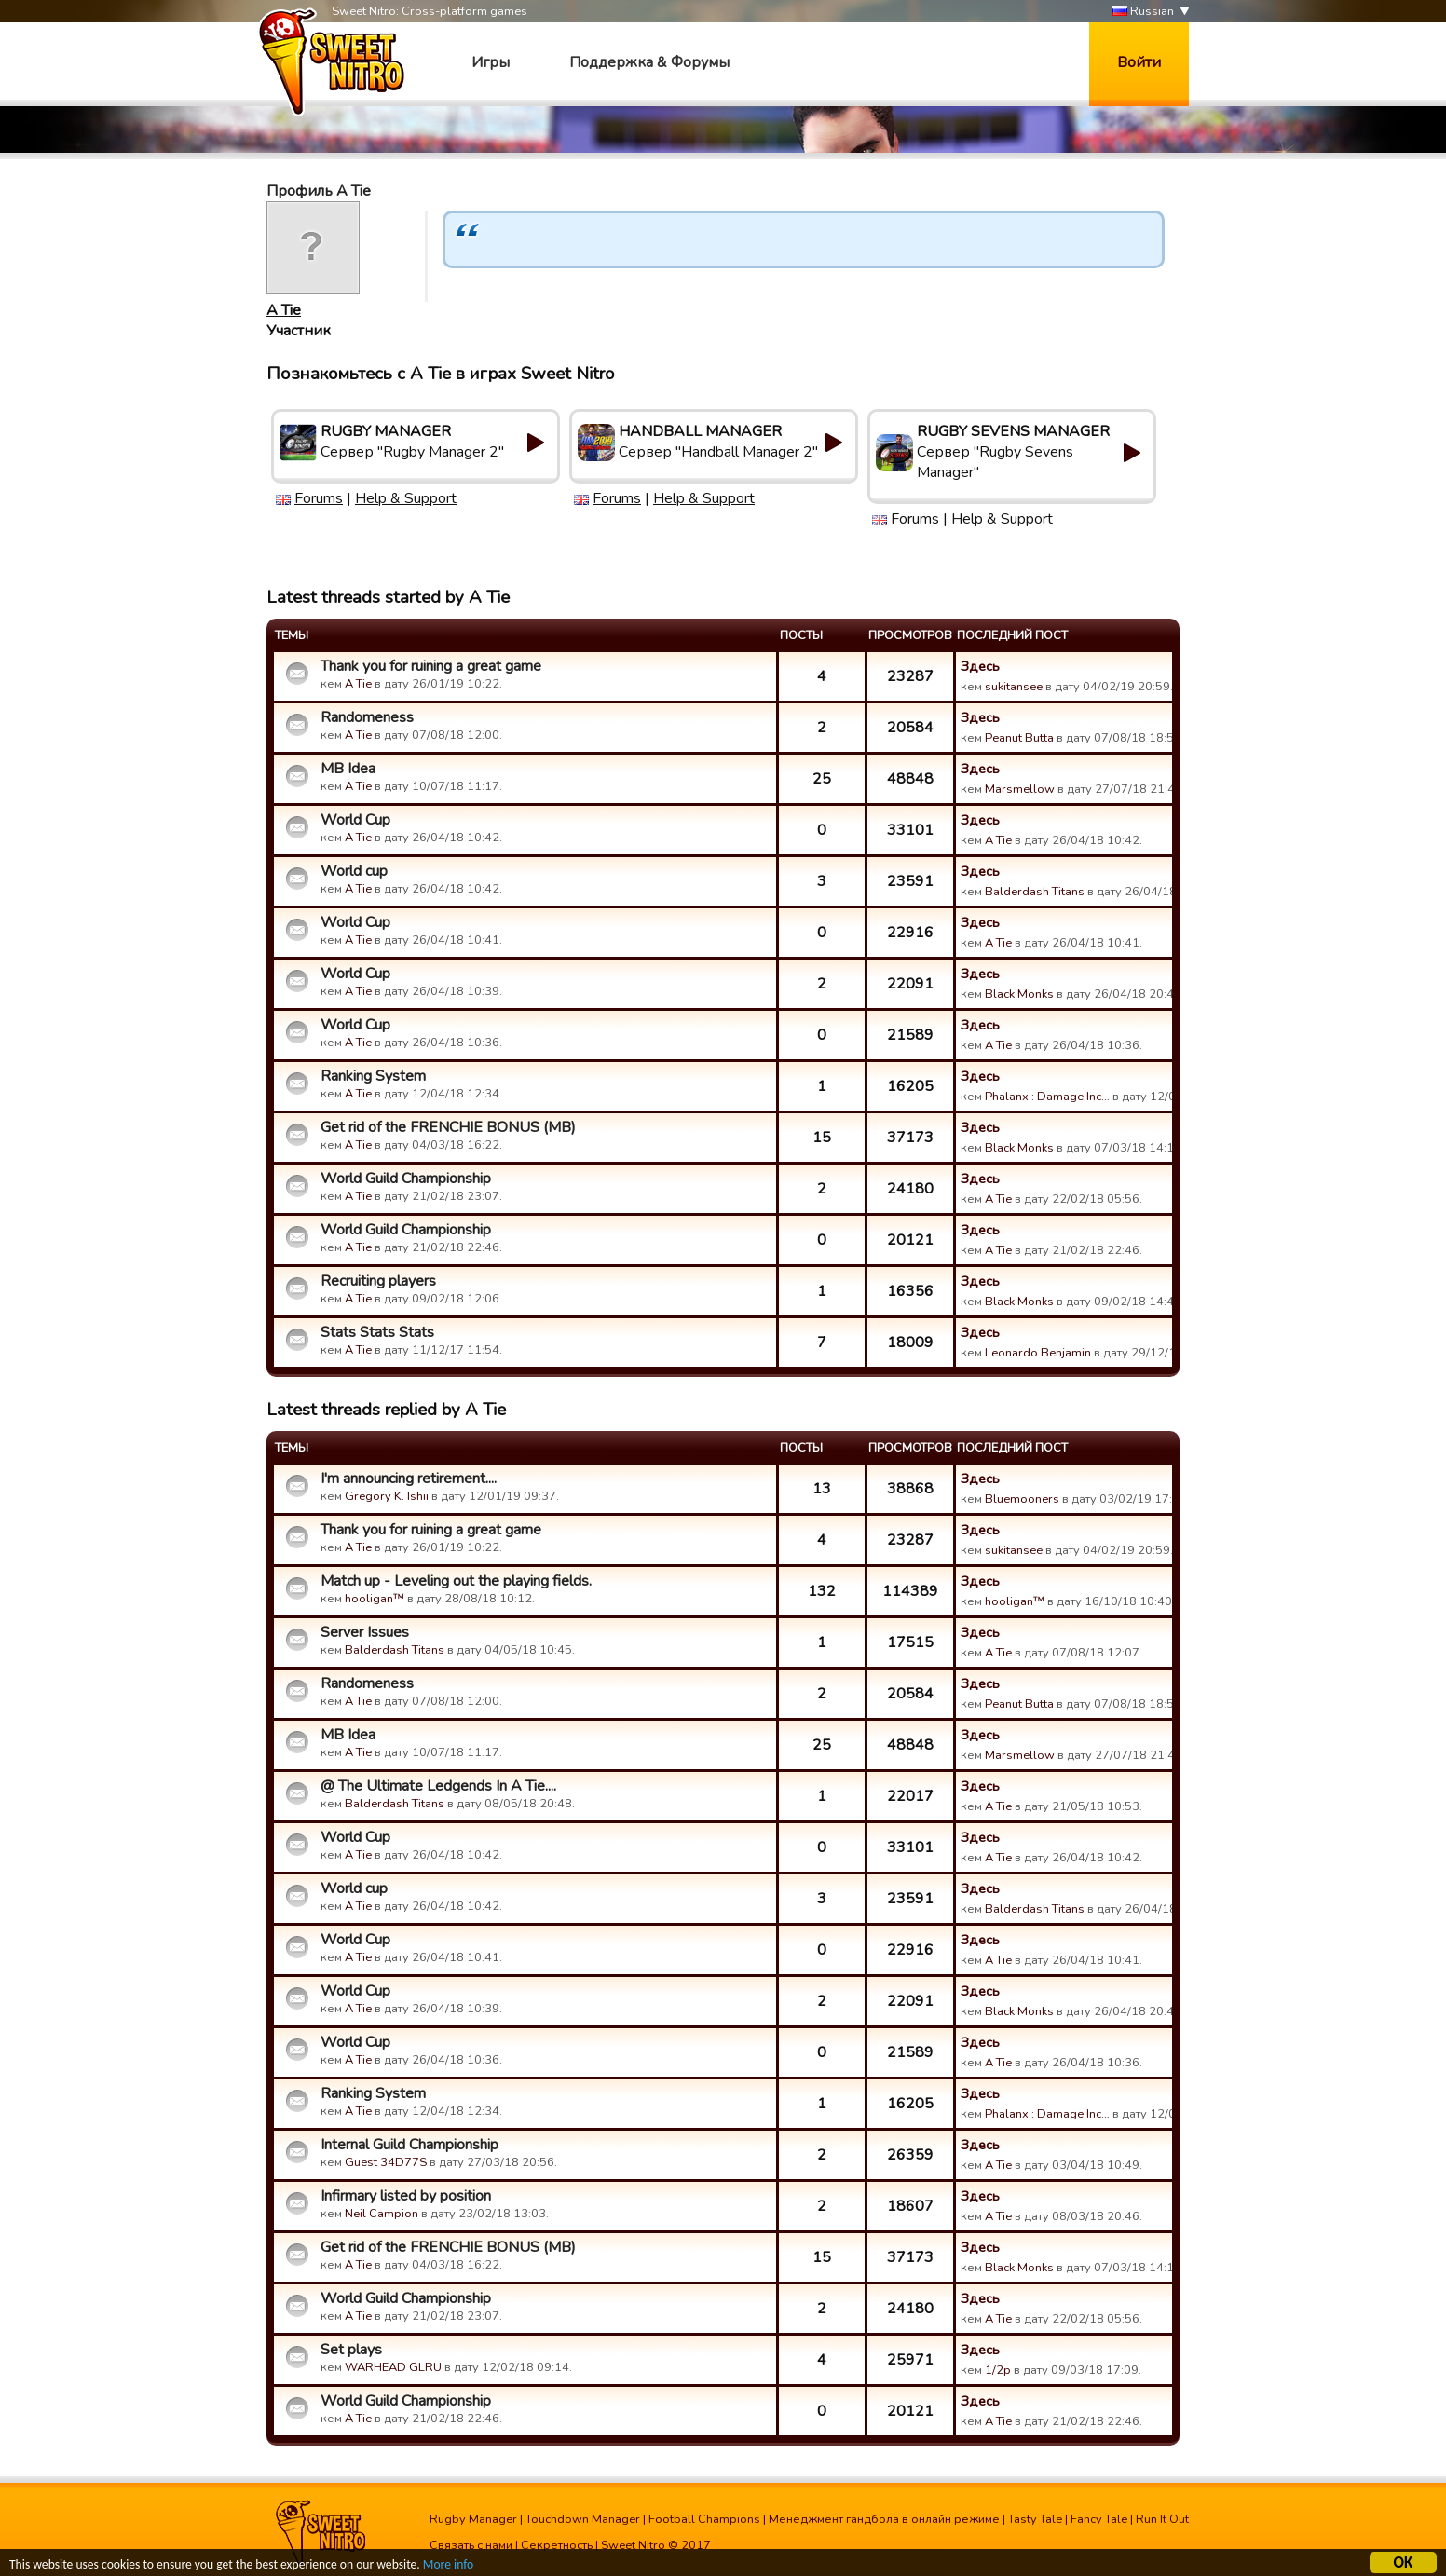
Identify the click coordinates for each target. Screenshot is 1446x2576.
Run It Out (1162, 2519)
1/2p (998, 2370)
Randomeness (367, 717)
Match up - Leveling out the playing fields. (456, 1581)
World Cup (355, 819)
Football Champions (704, 2519)
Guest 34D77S (386, 2162)
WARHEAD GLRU (393, 2367)
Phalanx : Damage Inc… (1047, 1096)
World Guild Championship (406, 1178)
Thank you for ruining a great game (431, 666)
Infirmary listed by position (406, 2195)
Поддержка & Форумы (649, 62)
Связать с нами (471, 2545)
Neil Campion (381, 2213)
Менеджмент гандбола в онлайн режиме (884, 2519)
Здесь (980, 666)
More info (448, 2567)
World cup (354, 871)
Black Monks (1019, 994)
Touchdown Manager (582, 2519)
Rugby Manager (473, 2519)
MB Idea (348, 768)
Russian (1143, 11)
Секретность (557, 2545)
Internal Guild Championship (409, 2144)
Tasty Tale (1035, 2519)
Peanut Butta (1019, 737)
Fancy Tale (1099, 2519)
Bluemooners (1022, 1499)
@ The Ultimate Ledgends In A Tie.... (438, 1785)
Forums (318, 498)
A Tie (283, 310)
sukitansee (1014, 686)
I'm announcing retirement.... (409, 1478)
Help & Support (406, 498)
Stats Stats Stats (377, 1332)
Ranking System (373, 1076)
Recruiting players (378, 1281)
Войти (1139, 62)
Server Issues (365, 1632)
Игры (490, 62)
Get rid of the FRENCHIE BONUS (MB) (448, 1127)
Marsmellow (1020, 789)
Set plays (351, 2349)
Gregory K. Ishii (387, 1496)
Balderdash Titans (1034, 891)
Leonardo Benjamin (1038, 1352)
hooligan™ (374, 1598)
